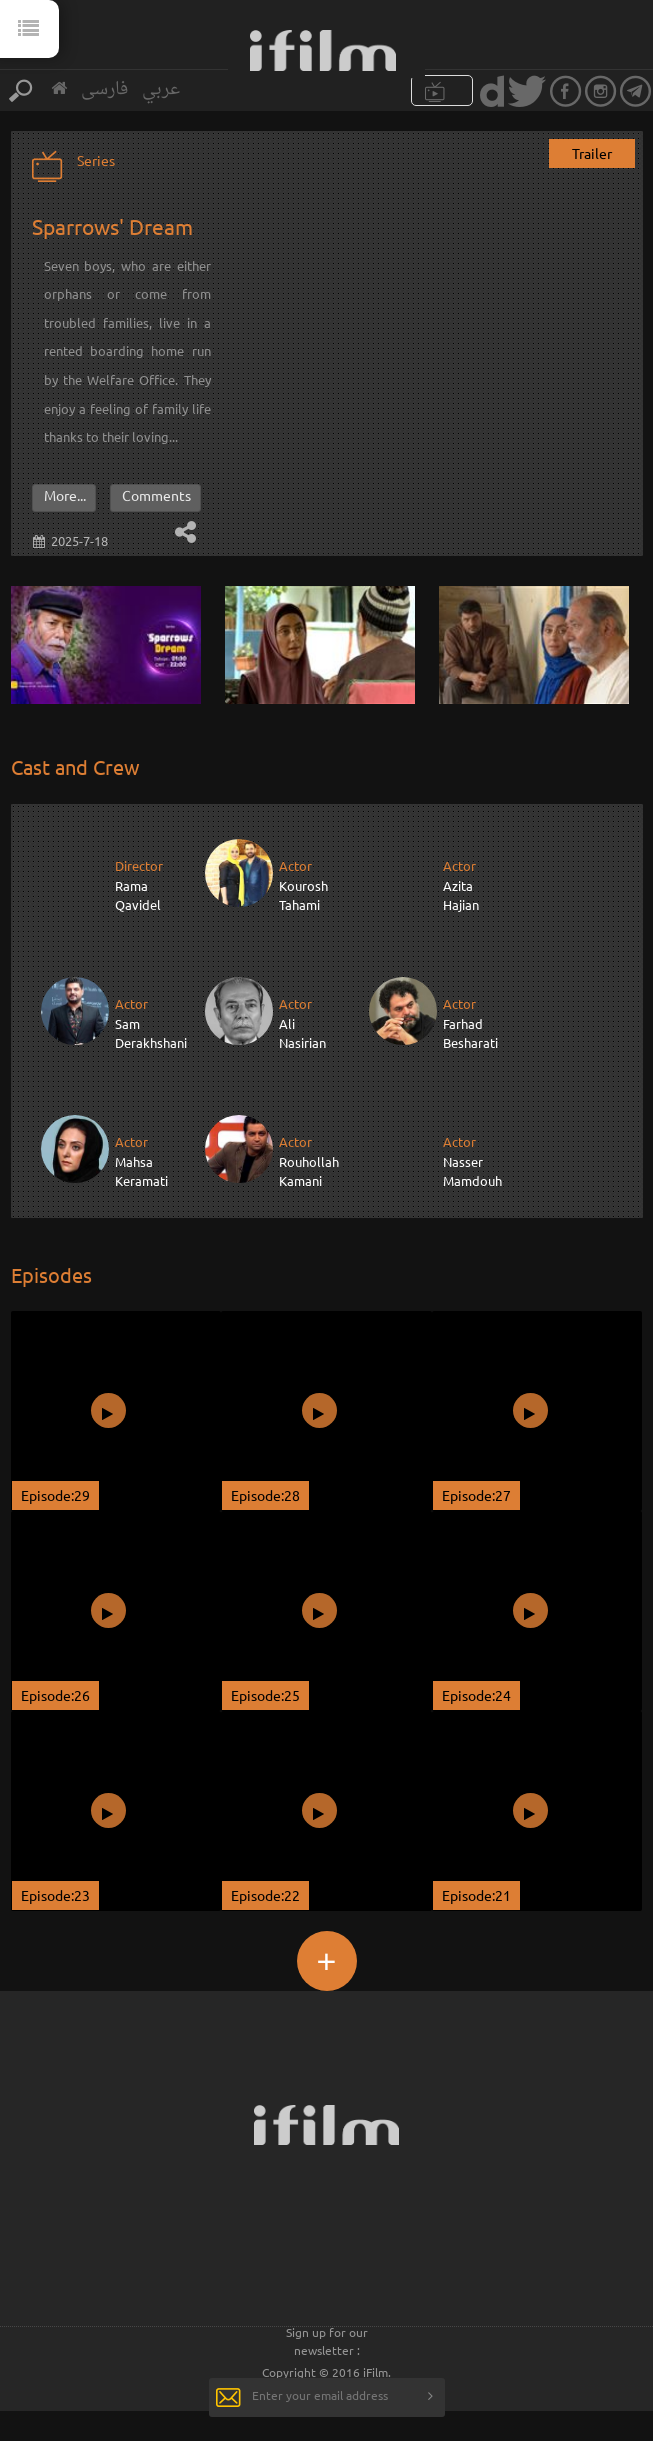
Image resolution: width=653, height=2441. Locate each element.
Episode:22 (265, 1895)
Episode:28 (265, 1495)
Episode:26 (55, 1695)
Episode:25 (265, 1695)
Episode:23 (55, 1895)
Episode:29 (55, 1495)
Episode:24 (476, 1695)
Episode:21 (476, 1895)
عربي (161, 89)
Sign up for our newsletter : (327, 2341)
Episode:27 (476, 1495)
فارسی (104, 89)
